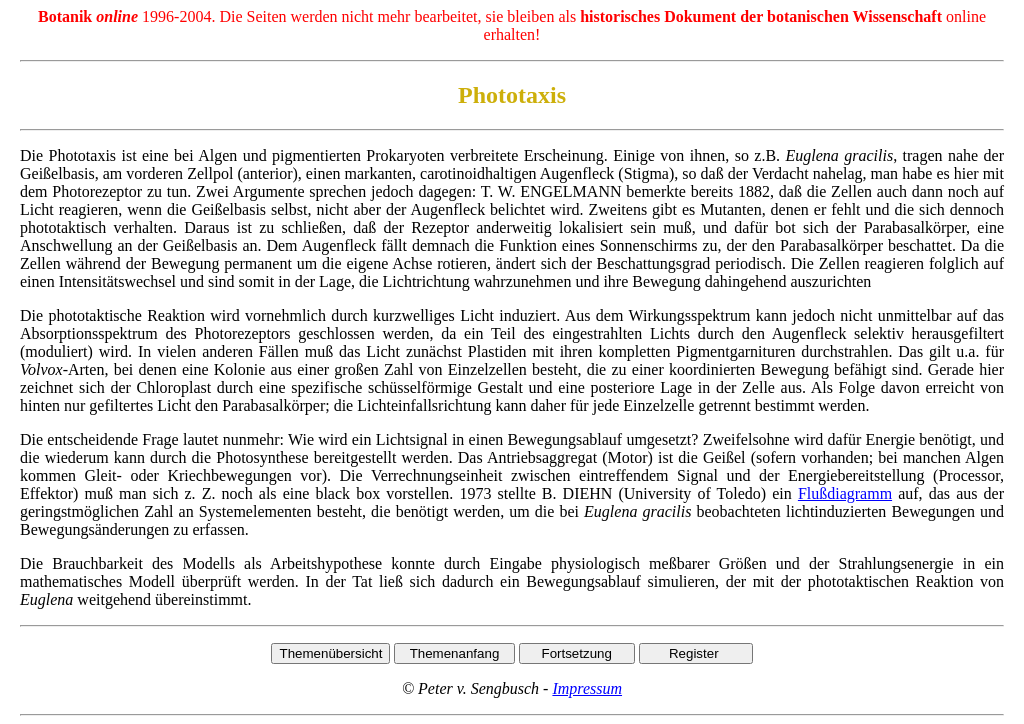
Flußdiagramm (845, 493)
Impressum (587, 688)
